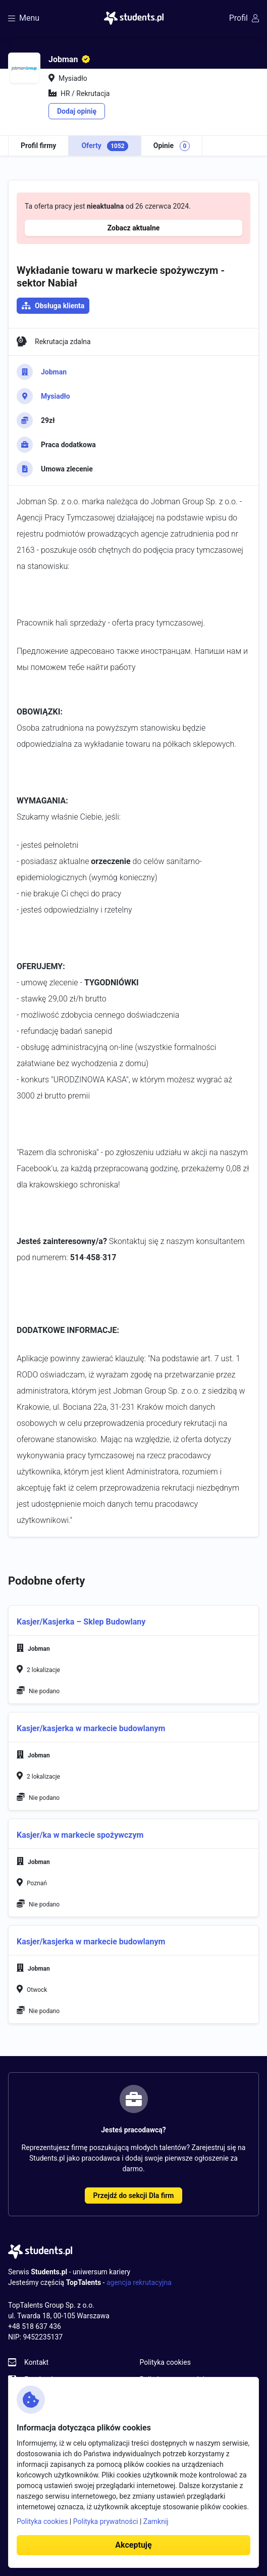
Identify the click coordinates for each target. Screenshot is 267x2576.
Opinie (171, 146)
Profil (244, 18)
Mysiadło (55, 396)
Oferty (104, 146)
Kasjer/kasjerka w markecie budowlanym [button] (91, 1728)
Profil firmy (38, 145)
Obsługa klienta (59, 306)
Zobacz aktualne (134, 228)
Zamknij (156, 2521)
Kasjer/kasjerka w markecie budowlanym (91, 1941)
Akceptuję (133, 2545)
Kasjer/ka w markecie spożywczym (80, 1835)
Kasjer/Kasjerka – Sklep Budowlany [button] (81, 1622)
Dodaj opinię (76, 111)
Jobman (54, 372)
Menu (23, 18)
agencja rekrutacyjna (139, 2282)
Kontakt (36, 2362)
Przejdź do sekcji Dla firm (133, 2195)
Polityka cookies (165, 2362)
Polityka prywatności (105, 2521)
